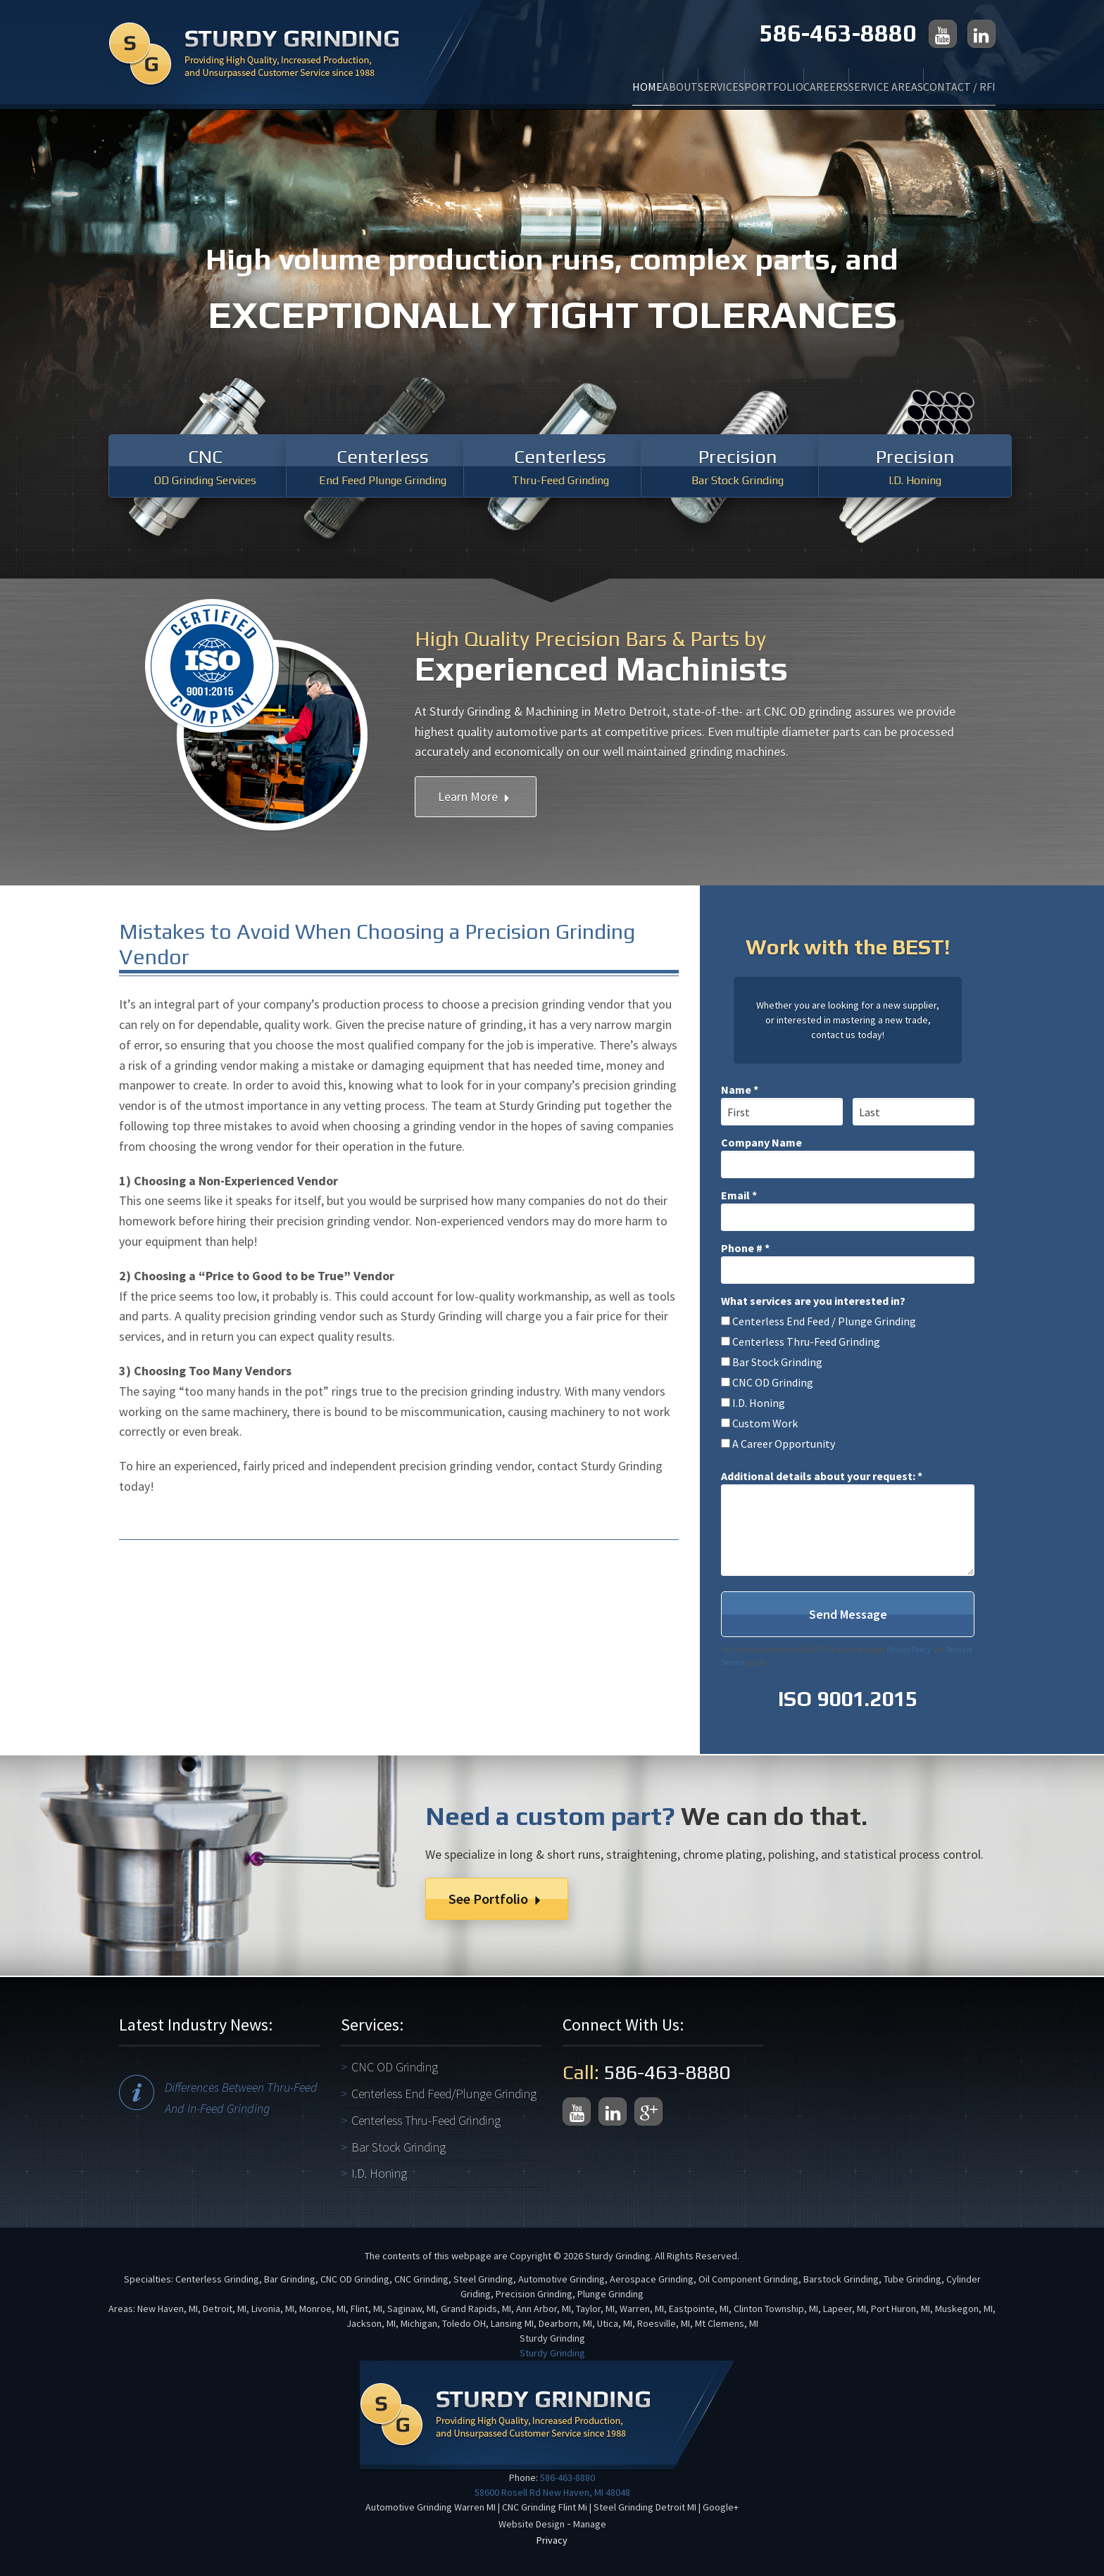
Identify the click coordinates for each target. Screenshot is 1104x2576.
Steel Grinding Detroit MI (645, 2507)
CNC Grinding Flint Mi (544, 2507)
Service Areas (837, 78)
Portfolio (660, 78)
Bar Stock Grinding (398, 2147)
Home (437, 78)
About (502, 78)
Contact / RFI (943, 78)
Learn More (475, 796)
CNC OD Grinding (394, 2067)
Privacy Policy (908, 1650)
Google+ (721, 2507)
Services (575, 78)
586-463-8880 (838, 32)
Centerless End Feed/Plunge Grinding (444, 2093)
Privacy (552, 2540)
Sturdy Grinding (552, 2353)
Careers (744, 78)
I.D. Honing (379, 2173)
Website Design (531, 2524)
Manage (589, 2524)
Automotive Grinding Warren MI (430, 2507)
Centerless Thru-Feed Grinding (426, 2120)
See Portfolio (496, 1898)
